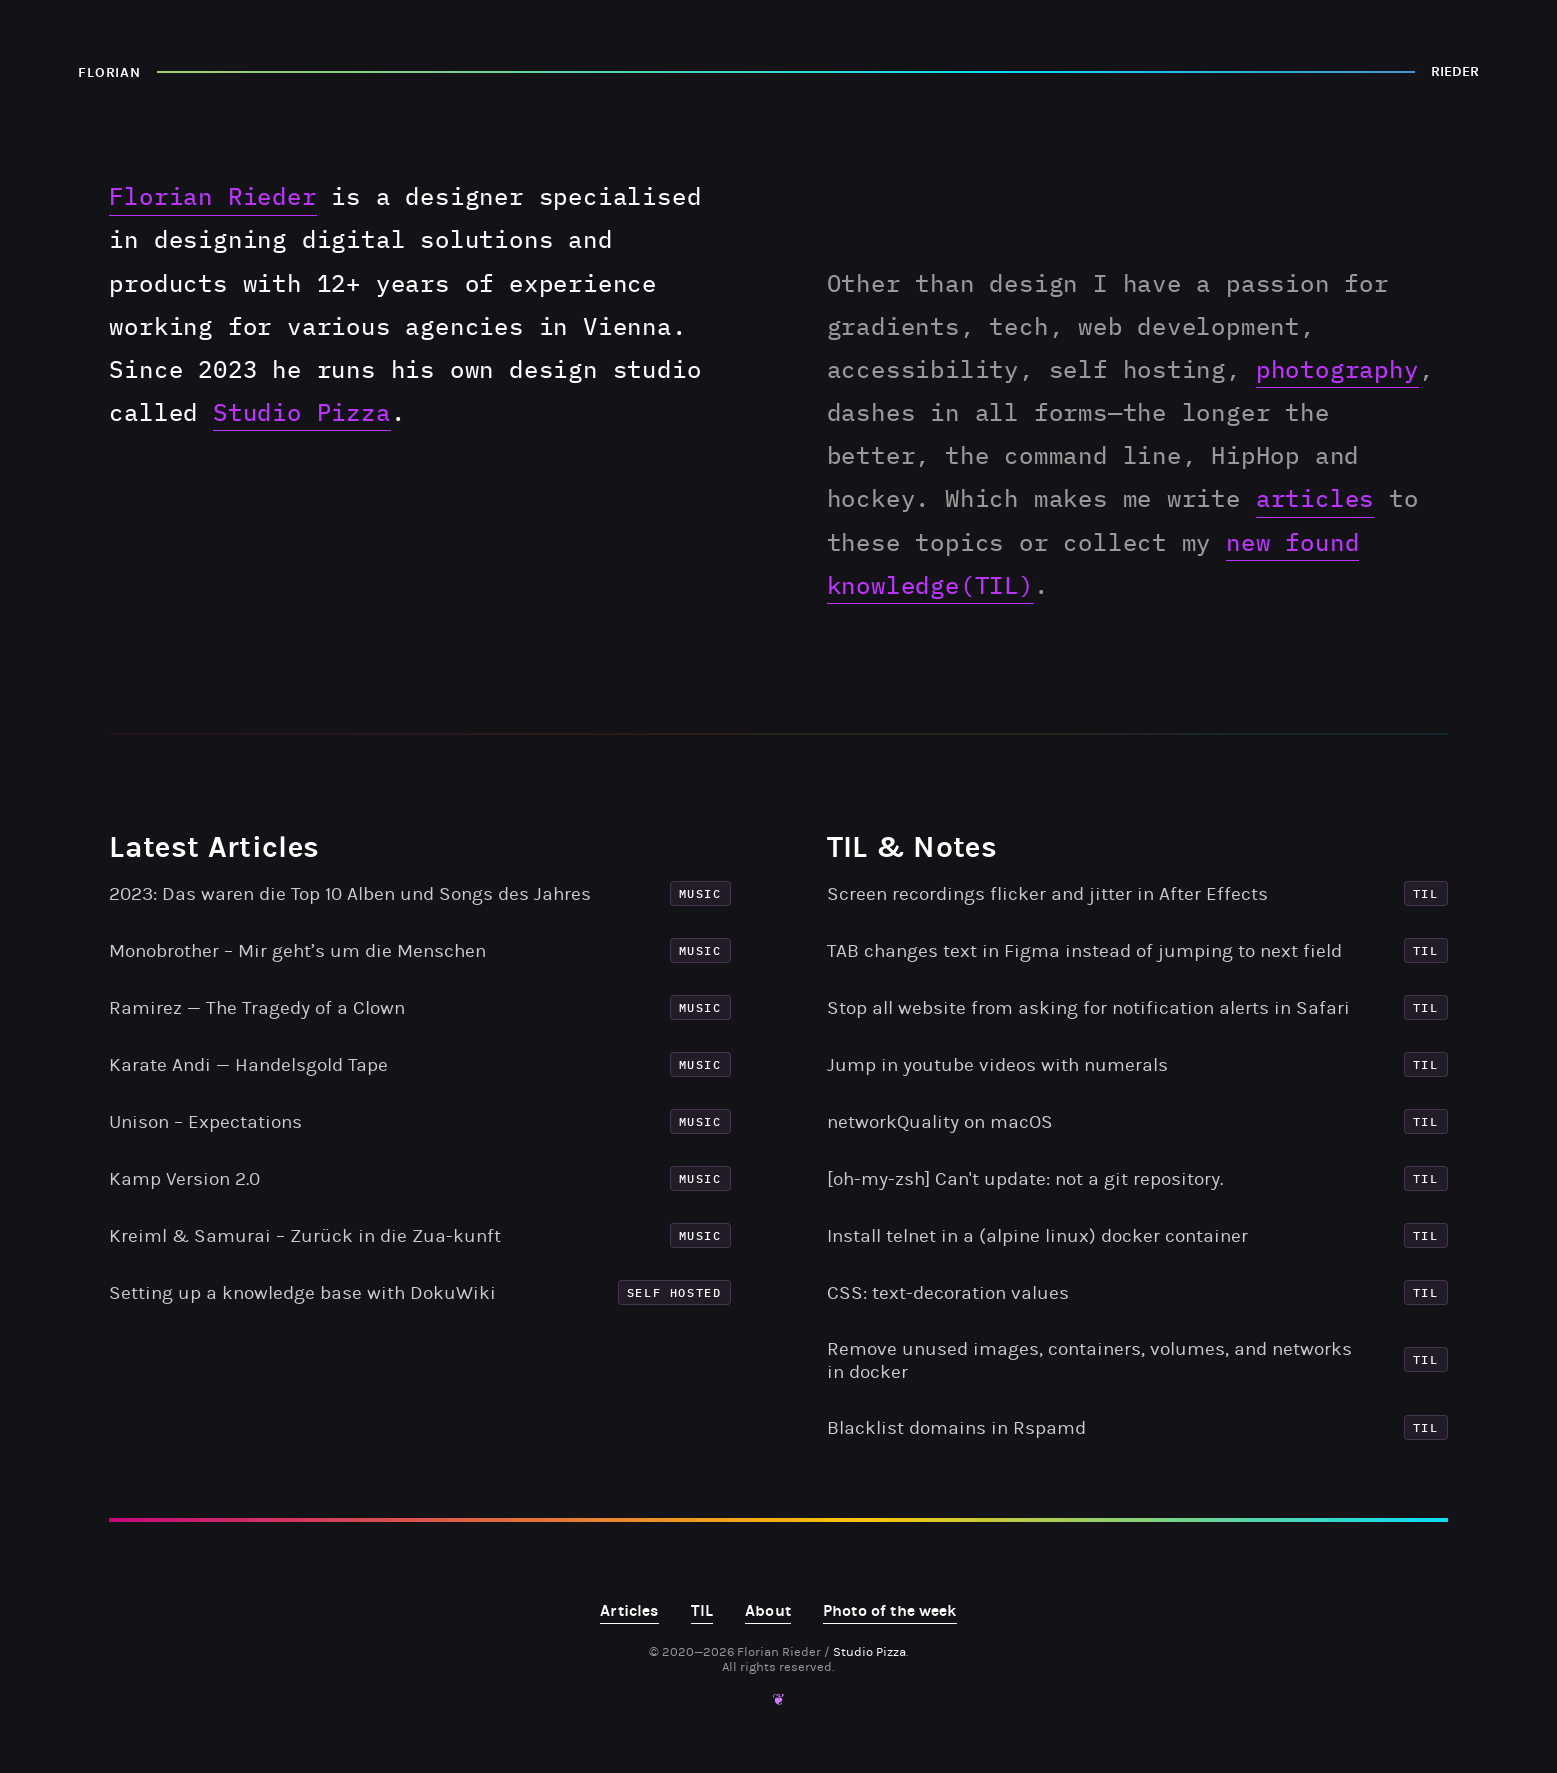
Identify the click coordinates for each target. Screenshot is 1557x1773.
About (768, 1610)
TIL (702, 1610)
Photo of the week (890, 1610)
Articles (629, 1610)
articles (1315, 498)
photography (1337, 369)
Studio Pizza (302, 412)
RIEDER (1455, 71)
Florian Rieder (212, 196)
